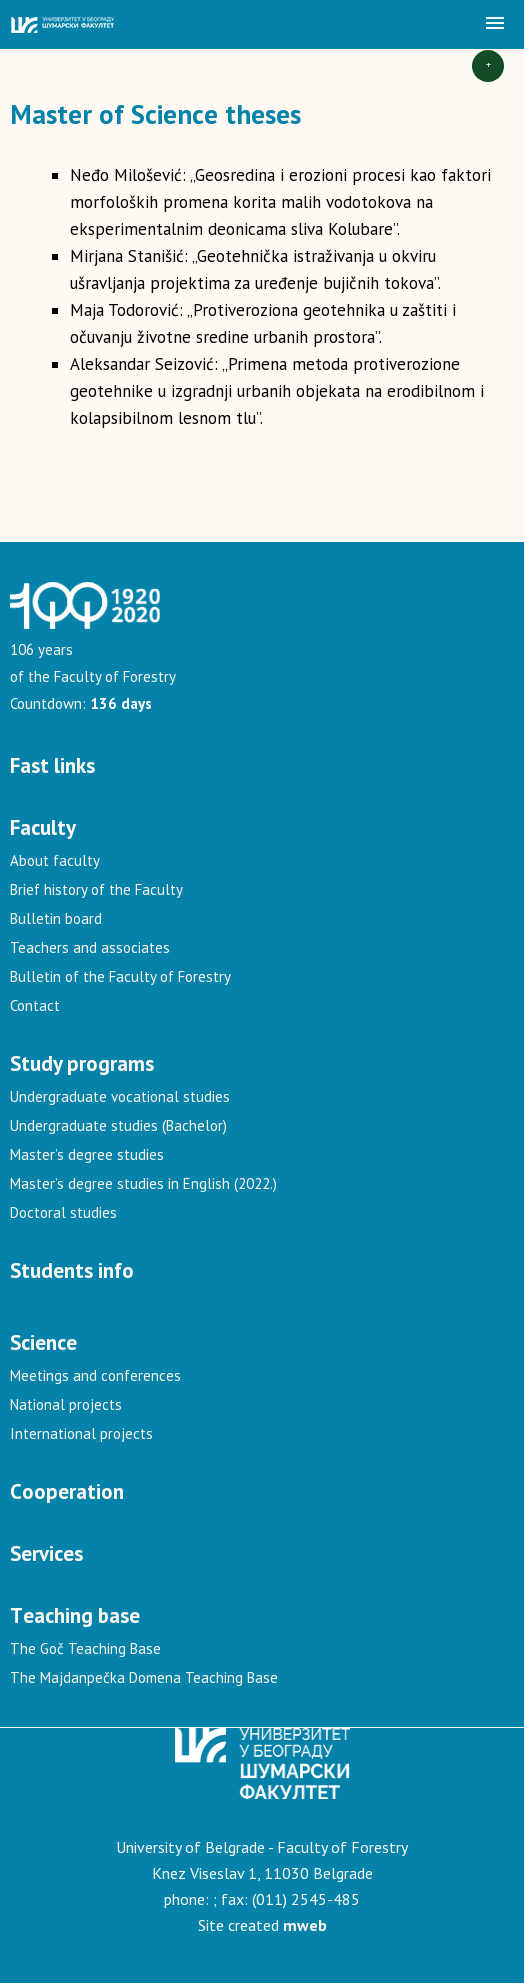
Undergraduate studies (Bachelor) (118, 1125)
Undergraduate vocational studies (120, 1096)
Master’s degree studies (87, 1154)
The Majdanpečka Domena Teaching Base (144, 1677)
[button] (495, 24)
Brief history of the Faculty (96, 889)
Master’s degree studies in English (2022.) (143, 1183)
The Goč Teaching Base (85, 1648)
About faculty (55, 860)
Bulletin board (56, 918)
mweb (305, 1925)
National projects (66, 1404)
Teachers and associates (90, 947)
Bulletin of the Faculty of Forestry (120, 976)
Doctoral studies (63, 1212)
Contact (35, 1005)
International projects (81, 1433)
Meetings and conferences (95, 1375)
